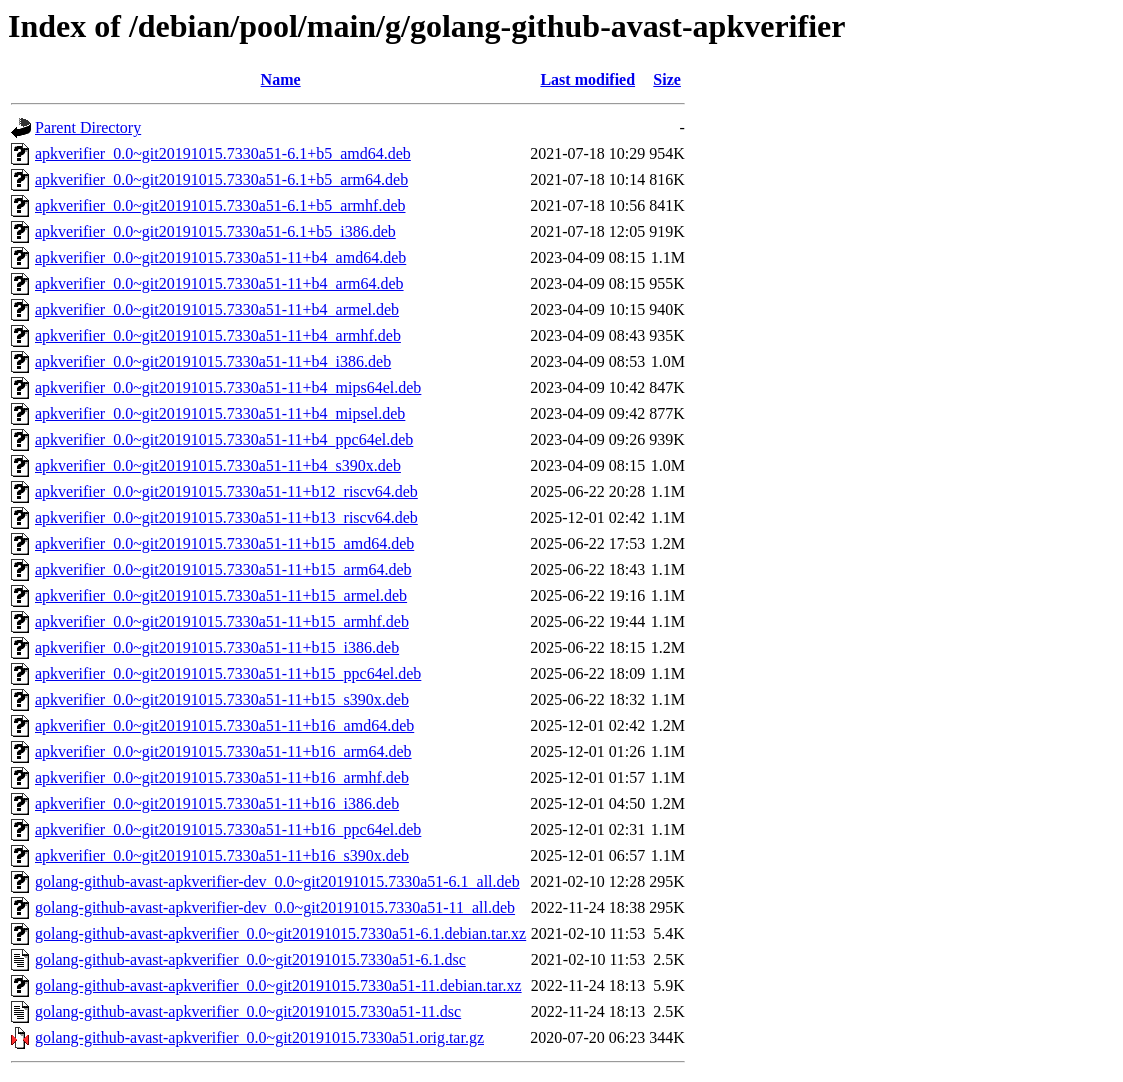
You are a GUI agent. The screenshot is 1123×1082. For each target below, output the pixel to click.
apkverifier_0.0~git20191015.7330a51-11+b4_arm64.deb (219, 283)
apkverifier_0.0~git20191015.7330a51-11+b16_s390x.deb (222, 855)
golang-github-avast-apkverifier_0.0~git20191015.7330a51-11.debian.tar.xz (278, 985)
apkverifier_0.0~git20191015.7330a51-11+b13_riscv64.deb (226, 517)
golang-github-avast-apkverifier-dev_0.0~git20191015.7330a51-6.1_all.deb (277, 881)
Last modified (587, 79)
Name (281, 79)
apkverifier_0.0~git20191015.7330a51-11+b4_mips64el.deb (228, 387)
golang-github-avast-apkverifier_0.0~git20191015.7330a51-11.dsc (248, 1011)
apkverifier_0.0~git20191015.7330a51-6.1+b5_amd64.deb (223, 153)
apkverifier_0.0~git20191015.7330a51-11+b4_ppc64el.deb (224, 439)
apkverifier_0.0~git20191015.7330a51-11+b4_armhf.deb (218, 335)
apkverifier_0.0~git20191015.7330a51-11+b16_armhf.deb (222, 777)
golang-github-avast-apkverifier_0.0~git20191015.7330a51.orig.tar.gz (259, 1037)
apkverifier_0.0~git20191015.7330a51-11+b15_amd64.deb (224, 543)
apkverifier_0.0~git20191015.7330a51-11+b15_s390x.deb (222, 699)
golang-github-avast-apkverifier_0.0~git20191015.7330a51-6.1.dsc (250, 959)
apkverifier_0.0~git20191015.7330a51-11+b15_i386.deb (217, 647)
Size (667, 79)
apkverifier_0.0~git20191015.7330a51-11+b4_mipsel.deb (220, 413)
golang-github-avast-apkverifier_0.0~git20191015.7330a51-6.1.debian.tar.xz (280, 933)
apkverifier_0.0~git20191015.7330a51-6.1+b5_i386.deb (215, 231)
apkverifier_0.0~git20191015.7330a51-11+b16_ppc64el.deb (228, 829)
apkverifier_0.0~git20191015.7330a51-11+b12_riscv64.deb (226, 491)
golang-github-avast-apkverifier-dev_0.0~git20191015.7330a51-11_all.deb (275, 907)
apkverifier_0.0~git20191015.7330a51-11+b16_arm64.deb (223, 751)
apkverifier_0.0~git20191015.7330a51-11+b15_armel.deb (221, 595)
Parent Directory (88, 127)
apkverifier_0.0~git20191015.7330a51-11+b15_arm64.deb (223, 569)
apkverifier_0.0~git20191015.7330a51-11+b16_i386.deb (217, 803)
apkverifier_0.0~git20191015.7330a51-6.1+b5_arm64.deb (221, 179)
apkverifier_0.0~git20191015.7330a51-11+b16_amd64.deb (224, 725)
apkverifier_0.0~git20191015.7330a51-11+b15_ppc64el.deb (228, 673)
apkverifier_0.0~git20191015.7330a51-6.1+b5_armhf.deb (220, 205)
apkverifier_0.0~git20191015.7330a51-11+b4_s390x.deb (218, 465)
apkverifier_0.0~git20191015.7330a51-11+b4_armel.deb (217, 309)
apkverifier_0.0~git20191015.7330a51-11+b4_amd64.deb (220, 257)
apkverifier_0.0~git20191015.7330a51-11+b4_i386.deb (213, 361)
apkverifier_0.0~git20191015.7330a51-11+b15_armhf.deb (222, 621)
